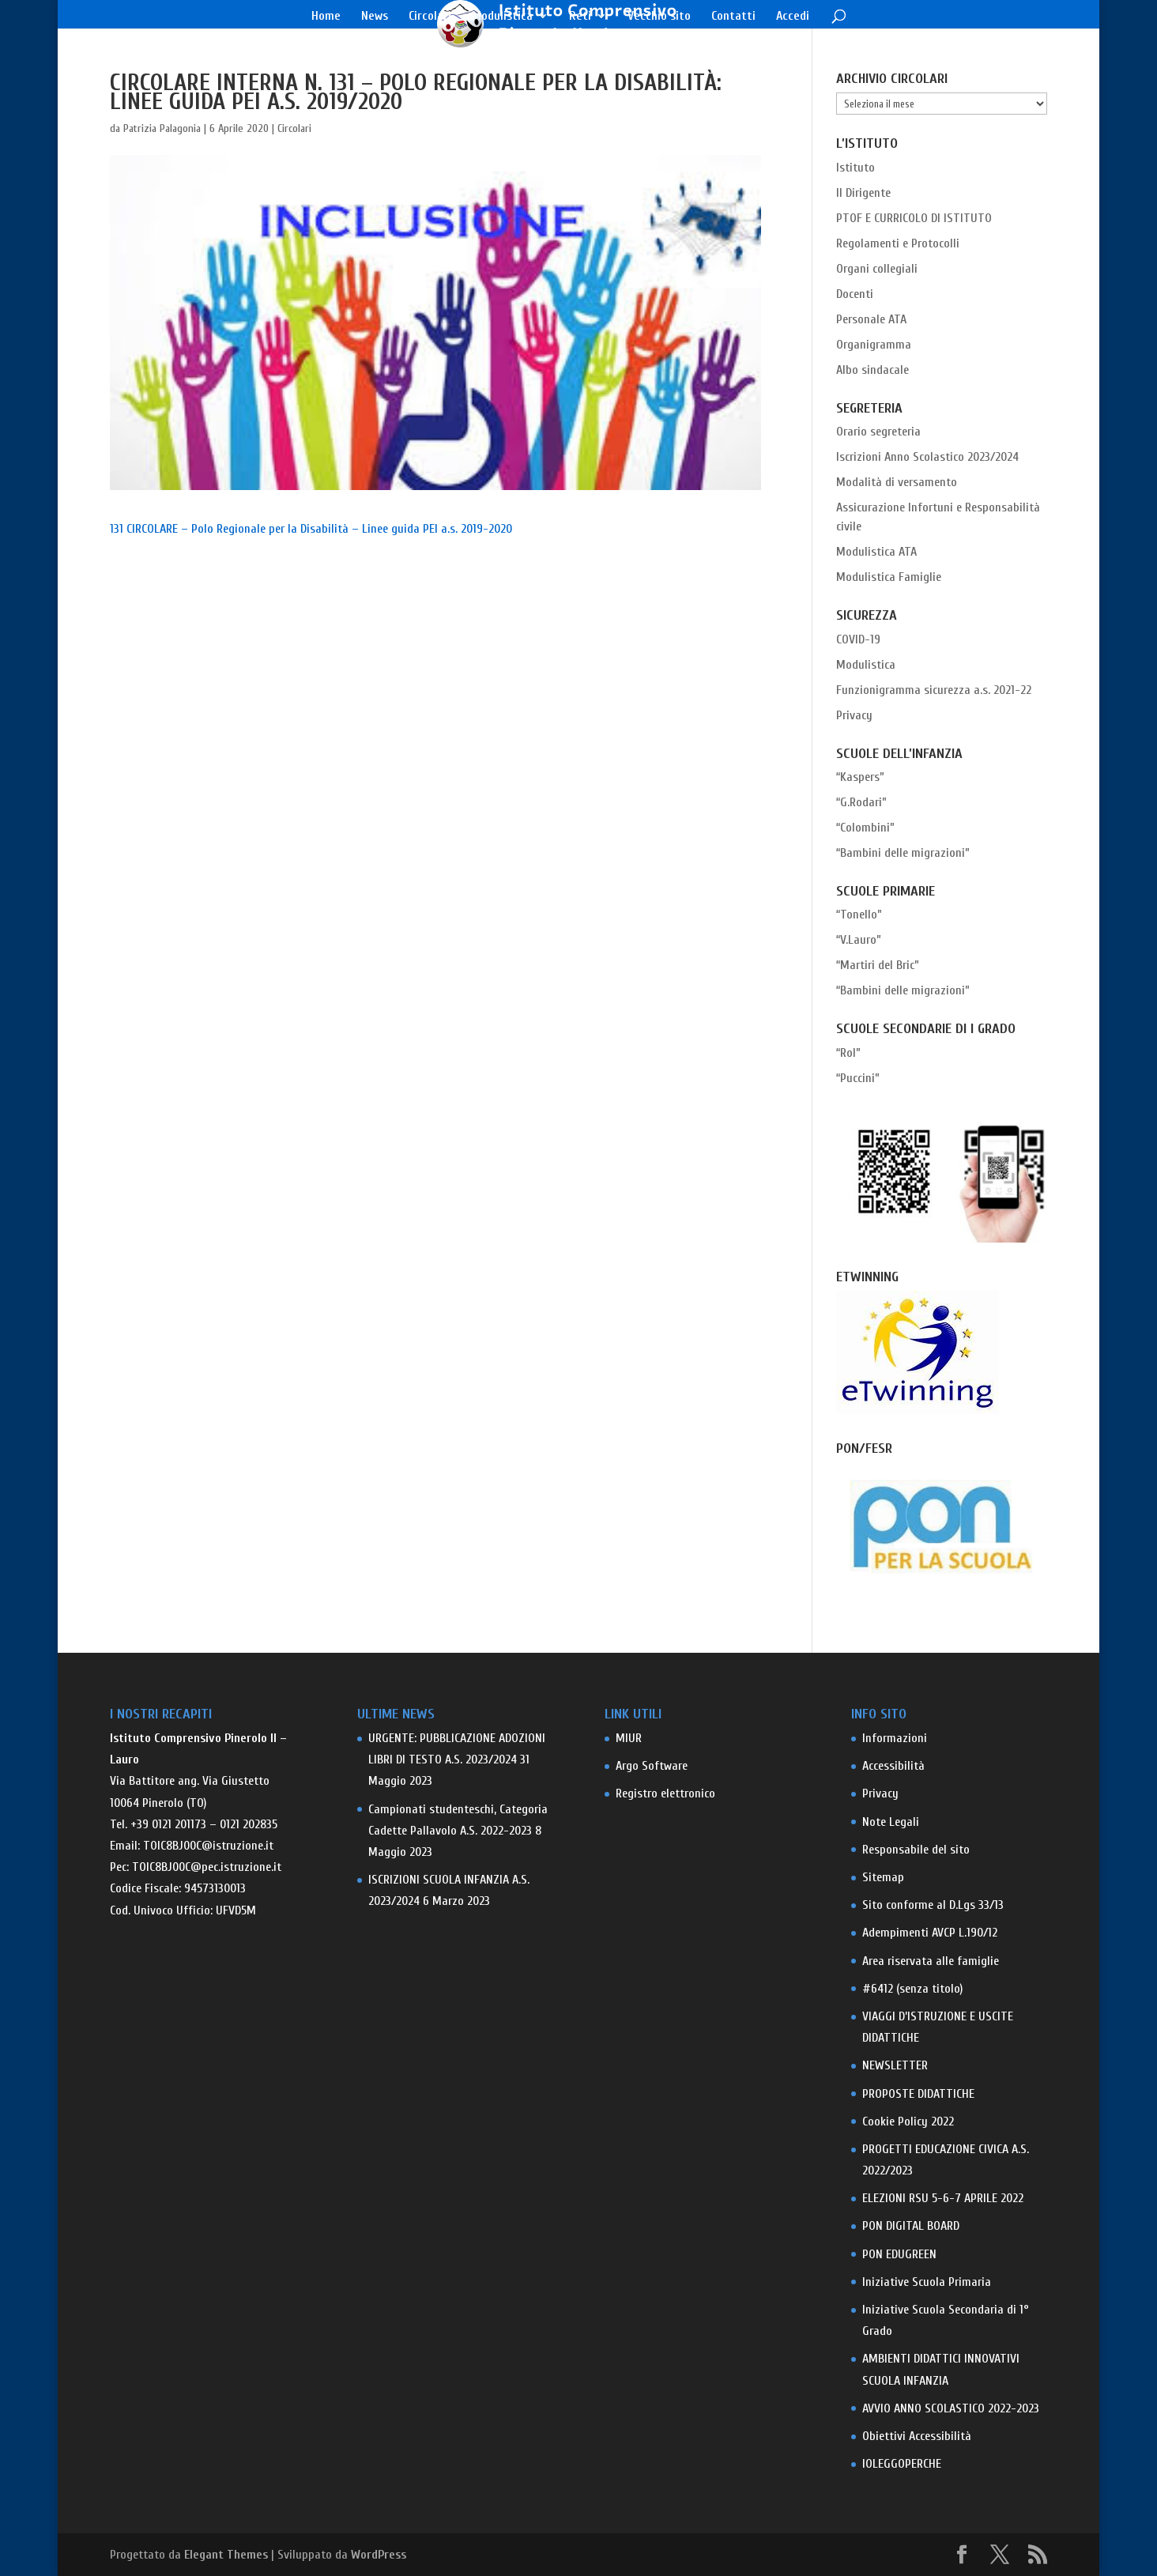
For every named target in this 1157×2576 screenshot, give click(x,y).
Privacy (854, 715)
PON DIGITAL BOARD (910, 2226)
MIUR (629, 1738)
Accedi (792, 16)
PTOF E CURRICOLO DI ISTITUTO (914, 218)
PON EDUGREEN (899, 2254)
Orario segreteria (878, 431)
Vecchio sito (659, 16)
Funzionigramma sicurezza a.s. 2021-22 (933, 690)
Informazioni (894, 1738)
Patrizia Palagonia (162, 128)
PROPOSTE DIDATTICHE (918, 2094)
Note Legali (890, 1822)
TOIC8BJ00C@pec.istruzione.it (206, 1867)
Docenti (854, 294)
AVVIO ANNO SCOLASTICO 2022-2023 (950, 2408)
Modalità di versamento (896, 482)
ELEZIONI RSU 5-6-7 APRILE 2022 (942, 2198)
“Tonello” (859, 914)
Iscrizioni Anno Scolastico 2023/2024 (927, 457)
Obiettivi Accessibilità (916, 2436)
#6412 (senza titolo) (912, 1989)
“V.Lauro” (858, 940)
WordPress (378, 2555)
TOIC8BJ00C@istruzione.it (208, 1846)
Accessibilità (893, 1766)
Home (326, 16)
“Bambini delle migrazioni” (903, 853)
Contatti (733, 16)
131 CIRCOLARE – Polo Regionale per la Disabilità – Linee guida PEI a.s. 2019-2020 (311, 529)
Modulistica (502, 16)
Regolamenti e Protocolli (897, 243)
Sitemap (883, 1877)
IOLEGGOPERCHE (901, 2464)
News (374, 16)
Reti (580, 16)
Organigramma (873, 345)
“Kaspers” (860, 777)
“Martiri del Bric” (877, 965)
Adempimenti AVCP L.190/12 (929, 1932)
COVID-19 (858, 639)
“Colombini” (865, 827)
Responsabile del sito (916, 1849)
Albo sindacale (872, 370)
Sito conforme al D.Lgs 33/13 (933, 1905)
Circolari (430, 16)
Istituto (855, 167)
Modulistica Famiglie (888, 577)
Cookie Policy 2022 (908, 2121)
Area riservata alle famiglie (930, 1961)
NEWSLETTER (895, 2065)
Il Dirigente (863, 193)
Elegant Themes (226, 2555)
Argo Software (652, 1766)
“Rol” (848, 1053)
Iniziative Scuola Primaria (926, 2282)
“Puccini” (858, 1078)
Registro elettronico (665, 1793)
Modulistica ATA (876, 552)
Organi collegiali (877, 269)
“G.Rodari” (861, 802)
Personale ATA (871, 319)
